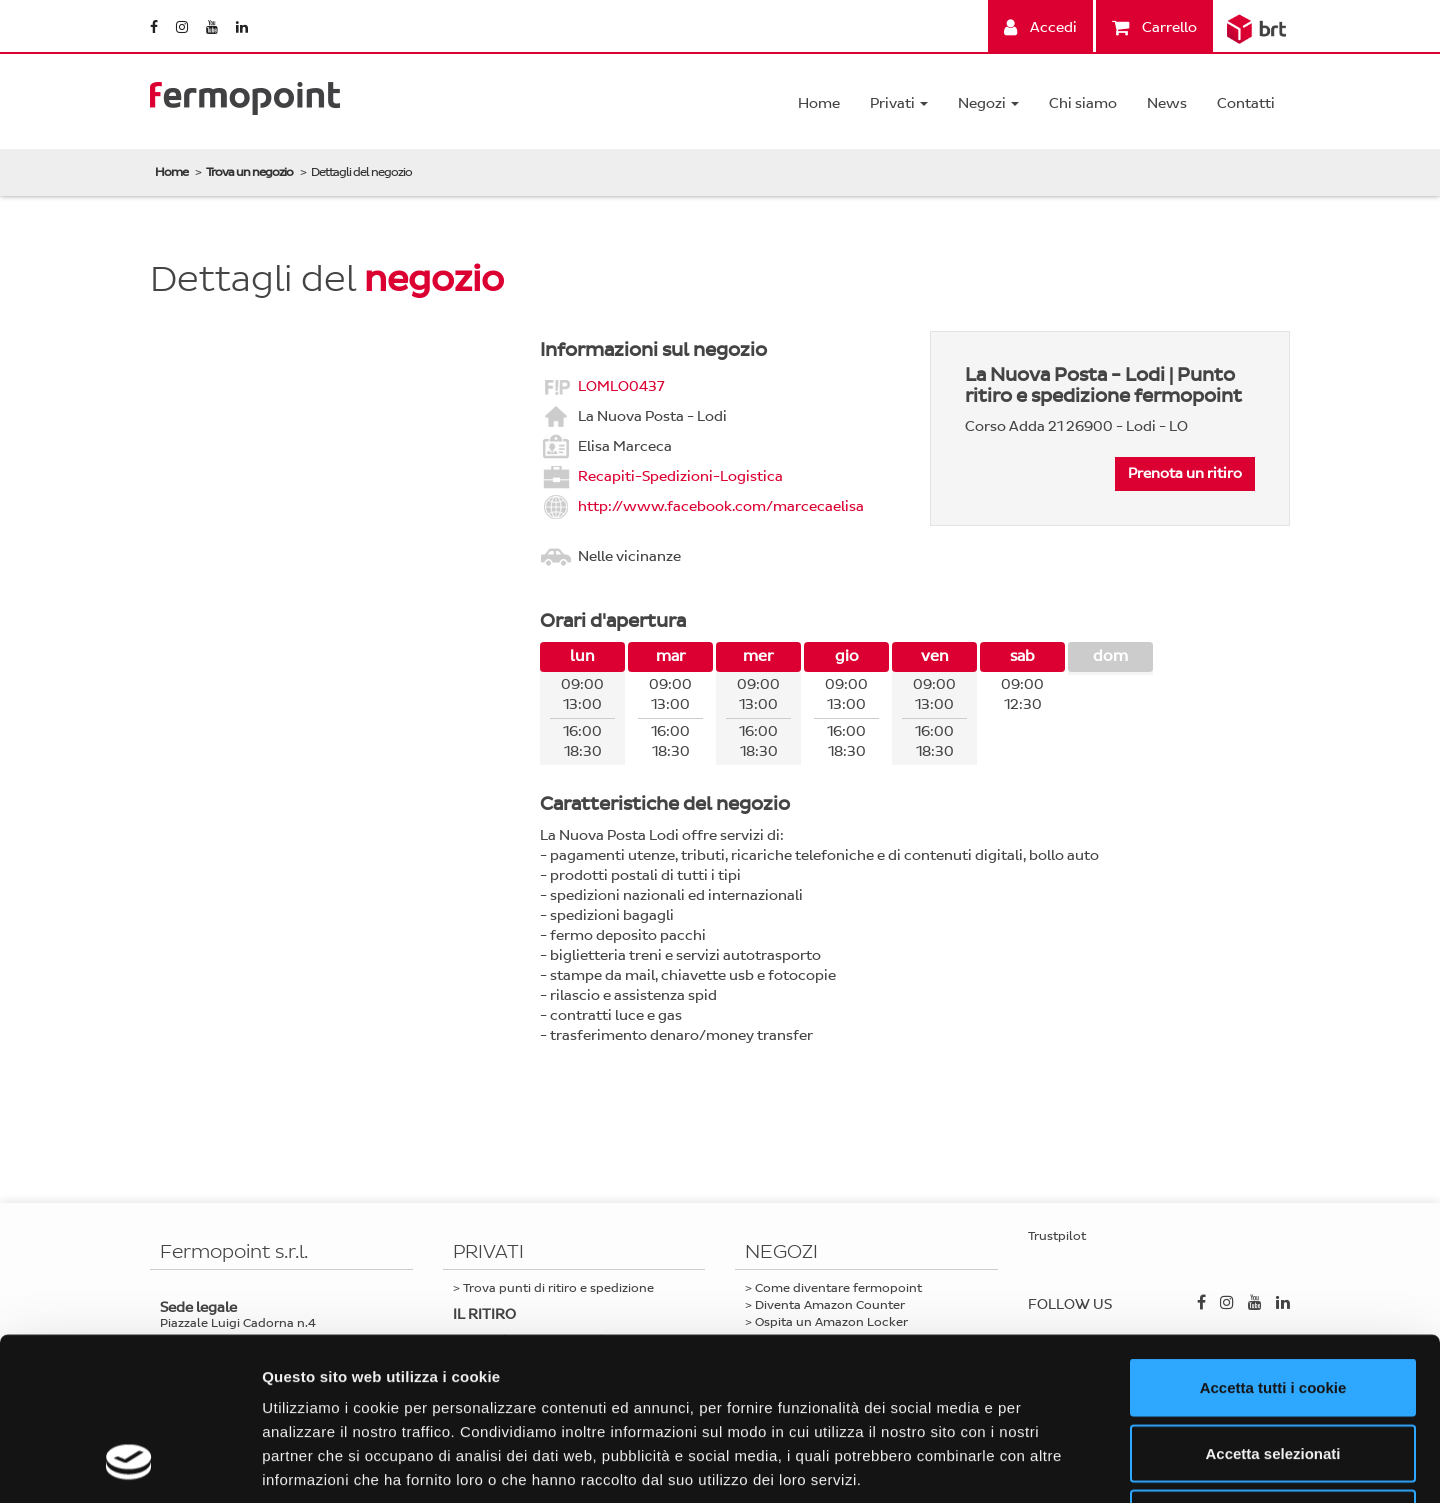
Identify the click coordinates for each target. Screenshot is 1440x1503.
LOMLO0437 (621, 385)
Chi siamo (1083, 103)
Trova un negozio (249, 172)
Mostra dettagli (1052, 1463)
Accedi (1040, 27)
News (1167, 103)
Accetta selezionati (1272, 1306)
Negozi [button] (988, 103)
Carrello (1154, 27)
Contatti (1246, 103)
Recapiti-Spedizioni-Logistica (680, 475)
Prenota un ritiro (1185, 473)
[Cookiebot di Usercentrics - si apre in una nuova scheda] (129, 1464)
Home (819, 103)
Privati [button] (899, 103)
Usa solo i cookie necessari (1273, 1371)
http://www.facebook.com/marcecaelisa (721, 505)
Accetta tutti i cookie (1273, 1240)
